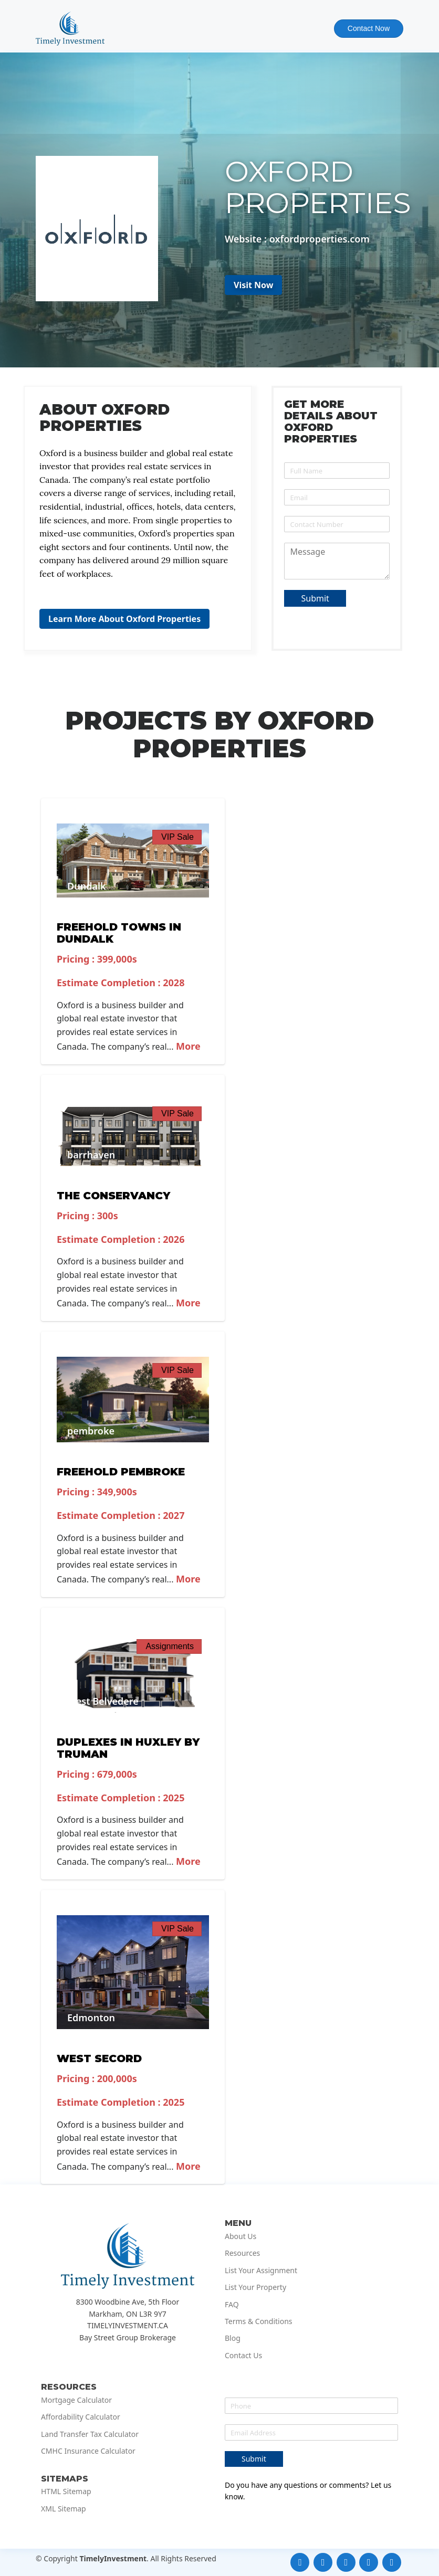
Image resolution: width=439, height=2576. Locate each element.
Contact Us (243, 2355)
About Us (240, 2236)
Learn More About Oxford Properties (124, 619)
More (186, 1046)
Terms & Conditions (258, 2321)
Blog (233, 2338)
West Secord (99, 2058)
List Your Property (255, 2287)
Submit (315, 598)
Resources (242, 2253)
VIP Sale (177, 836)
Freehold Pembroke (121, 1471)
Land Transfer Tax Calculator (90, 2434)
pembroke (90, 1430)
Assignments (169, 1646)
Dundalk (86, 886)
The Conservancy (113, 1195)
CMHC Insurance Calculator (88, 2451)
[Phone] (337, 524)
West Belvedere (103, 1701)
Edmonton (91, 2017)
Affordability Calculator (80, 2417)
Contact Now (369, 28)
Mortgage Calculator (76, 2400)
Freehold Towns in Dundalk (119, 933)
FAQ (232, 2304)
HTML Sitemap (66, 2491)
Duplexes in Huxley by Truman (128, 1748)
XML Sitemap (63, 2508)
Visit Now (254, 285)
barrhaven (91, 1154)
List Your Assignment (261, 2270)
